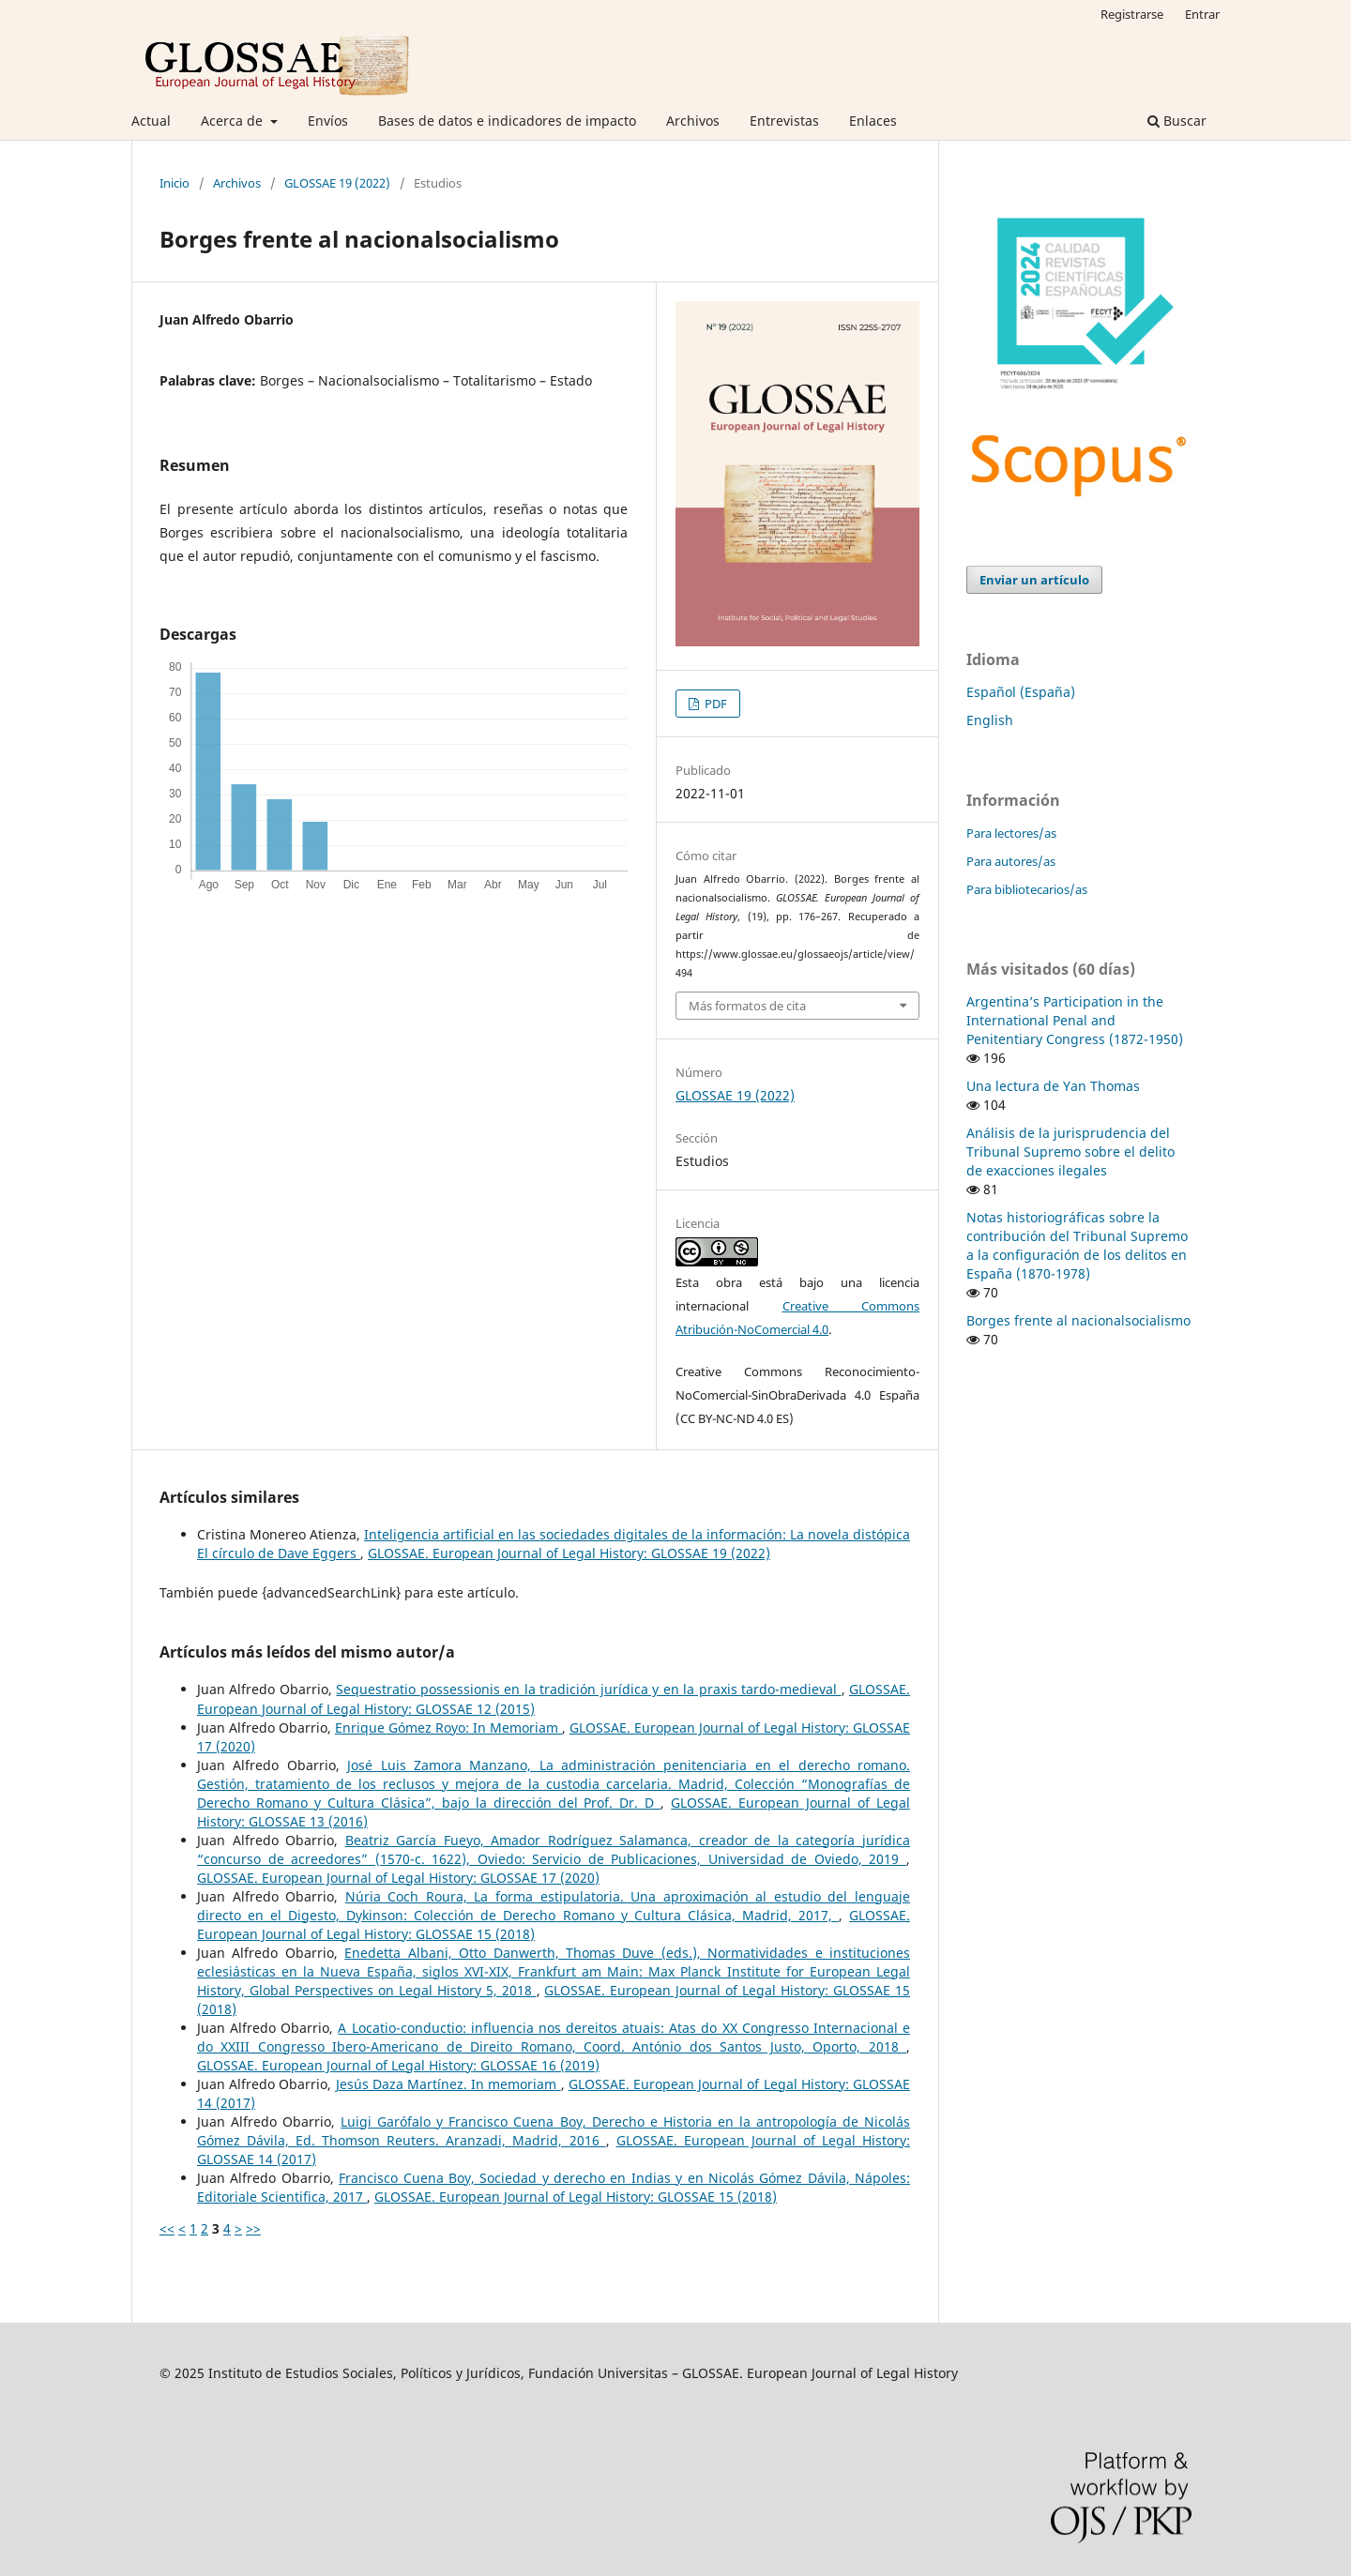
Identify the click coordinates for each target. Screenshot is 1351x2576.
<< (167, 2228)
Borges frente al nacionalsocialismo (1078, 1320)
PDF (714, 703)
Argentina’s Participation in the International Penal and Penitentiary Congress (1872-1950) (1074, 1020)
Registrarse (1132, 14)
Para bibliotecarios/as (1026, 889)
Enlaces (873, 120)
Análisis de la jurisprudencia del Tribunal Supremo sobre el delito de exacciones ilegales (1070, 1151)
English (989, 720)
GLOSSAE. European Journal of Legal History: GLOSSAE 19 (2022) (569, 1553)
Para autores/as (1010, 861)
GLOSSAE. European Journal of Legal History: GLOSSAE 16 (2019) (398, 2065)
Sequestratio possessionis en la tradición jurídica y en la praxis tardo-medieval (588, 1689)
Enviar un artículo (1034, 579)
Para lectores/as (1011, 833)
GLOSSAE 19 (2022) (337, 182)
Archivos (693, 120)
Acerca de (233, 120)
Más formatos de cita (747, 1005)
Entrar (1202, 14)
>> (253, 2228)
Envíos (328, 120)
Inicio (174, 182)
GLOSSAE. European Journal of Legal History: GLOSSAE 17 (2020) (398, 1878)
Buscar (1177, 120)
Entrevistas (784, 120)
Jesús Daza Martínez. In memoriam (448, 2084)
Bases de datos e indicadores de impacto (507, 120)
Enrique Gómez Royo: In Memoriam (448, 1727)
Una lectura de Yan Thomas (1053, 1086)
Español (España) (1020, 692)
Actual (151, 120)
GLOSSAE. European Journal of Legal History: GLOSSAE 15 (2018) (575, 2196)
